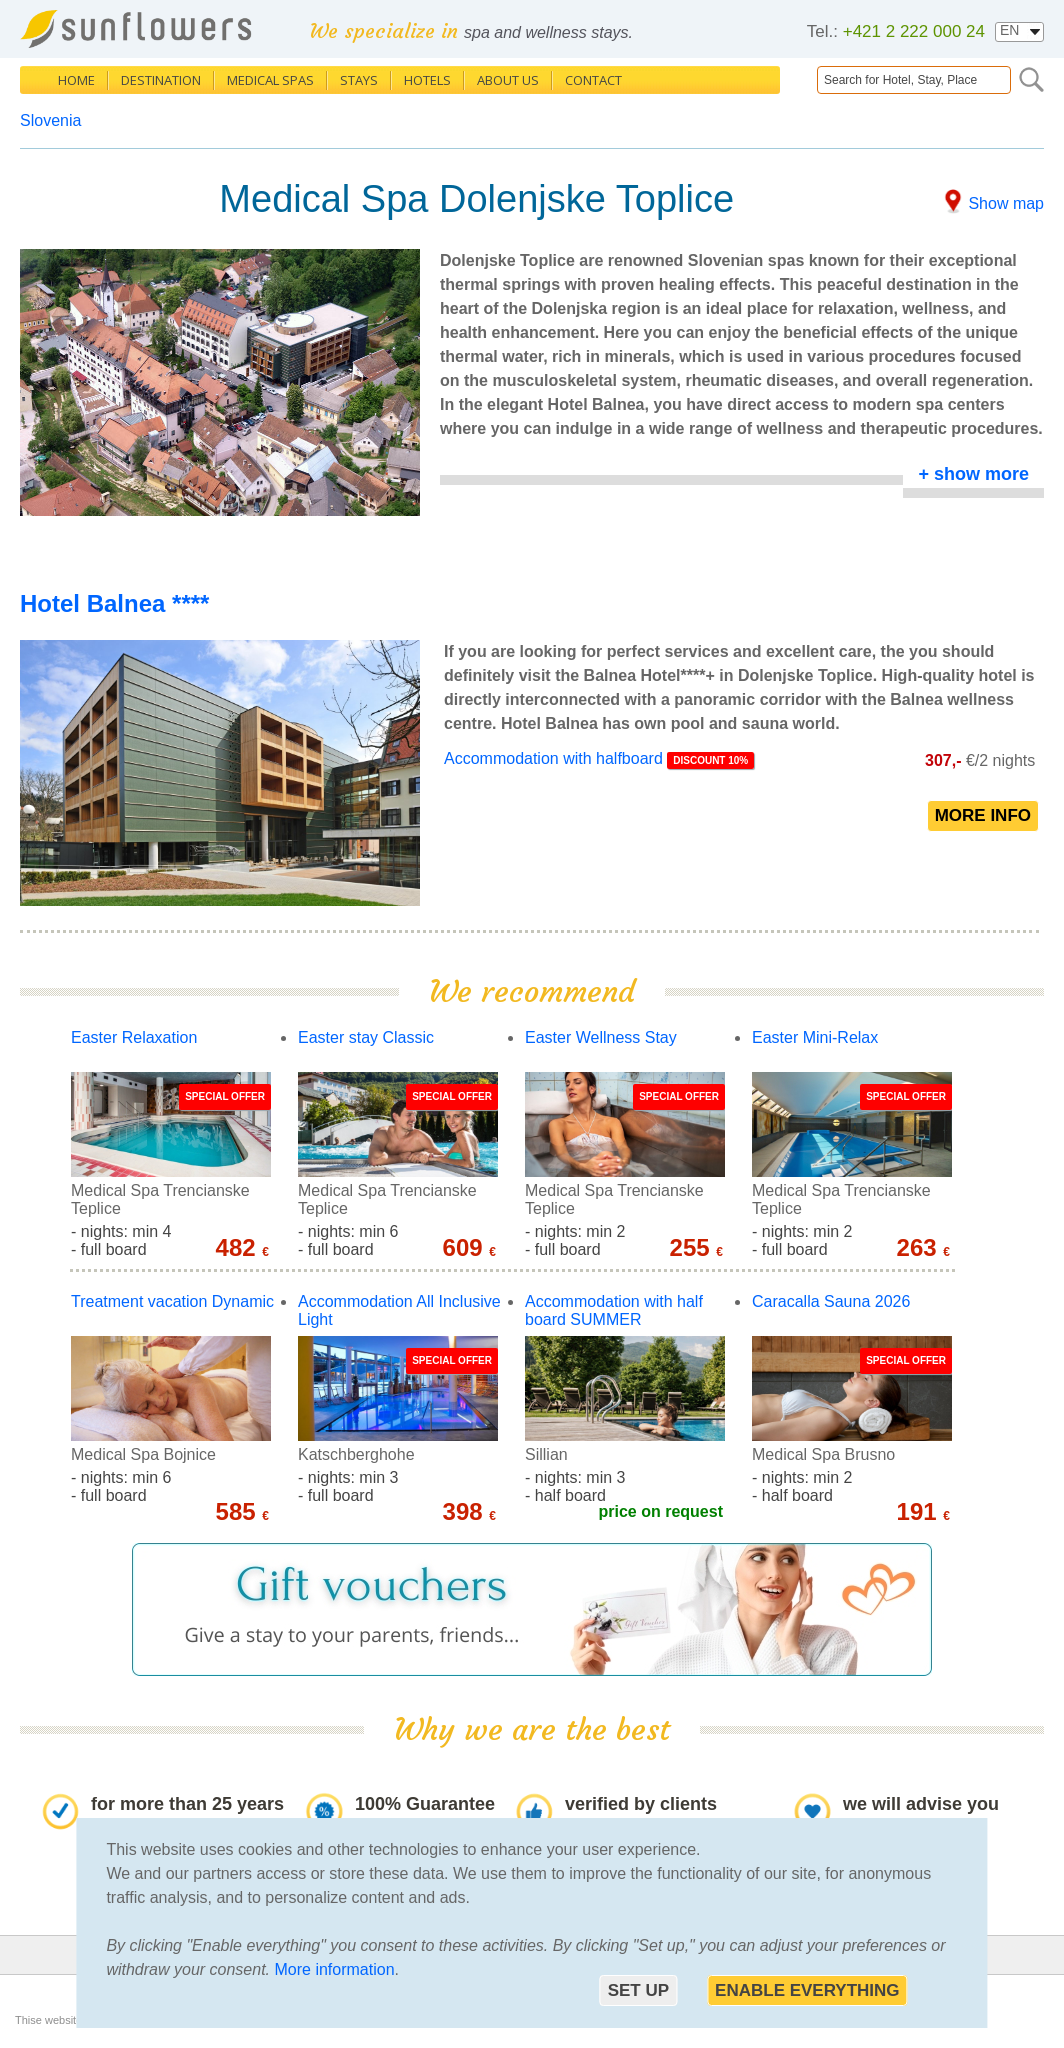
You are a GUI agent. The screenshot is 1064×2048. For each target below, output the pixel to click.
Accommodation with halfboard (555, 758)
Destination (161, 80)
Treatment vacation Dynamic (172, 1301)
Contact (593, 80)
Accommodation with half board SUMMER (614, 1310)
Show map (1006, 203)
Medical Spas (270, 80)
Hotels (427, 80)
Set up (638, 1990)
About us (508, 80)
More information (335, 1969)
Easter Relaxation (134, 1037)
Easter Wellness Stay (601, 1037)
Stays (359, 80)
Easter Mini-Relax (815, 1037)
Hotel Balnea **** (114, 603)
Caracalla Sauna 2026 (831, 1301)
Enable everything (807, 1990)
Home (76, 80)
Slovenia (50, 120)
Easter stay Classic (366, 1037)
